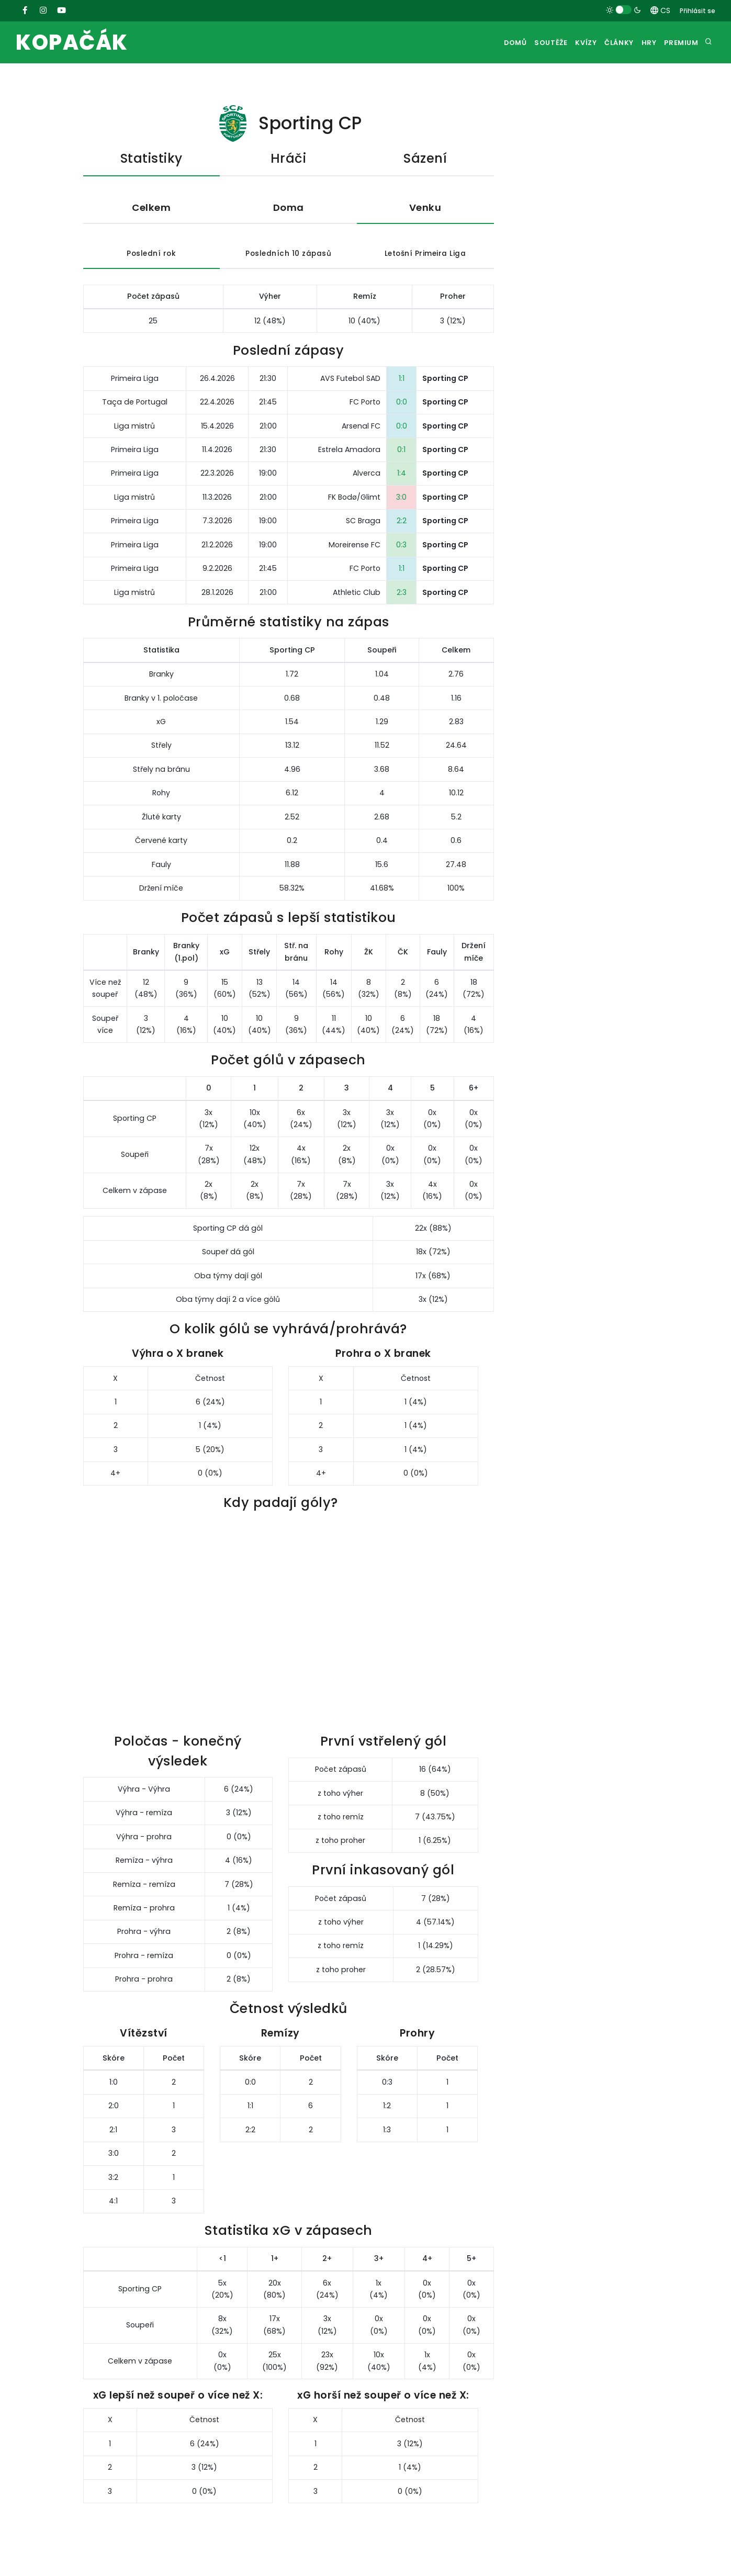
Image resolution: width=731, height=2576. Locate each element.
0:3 (401, 546)
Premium (679, 42)
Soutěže (526, 42)
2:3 (402, 594)
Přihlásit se (697, 10)
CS (660, 10)
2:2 (402, 523)
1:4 (401, 475)
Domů (485, 42)
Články (606, 42)
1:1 (401, 380)
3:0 (401, 498)
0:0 (401, 404)
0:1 (401, 451)
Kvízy (566, 42)
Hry (641, 42)
